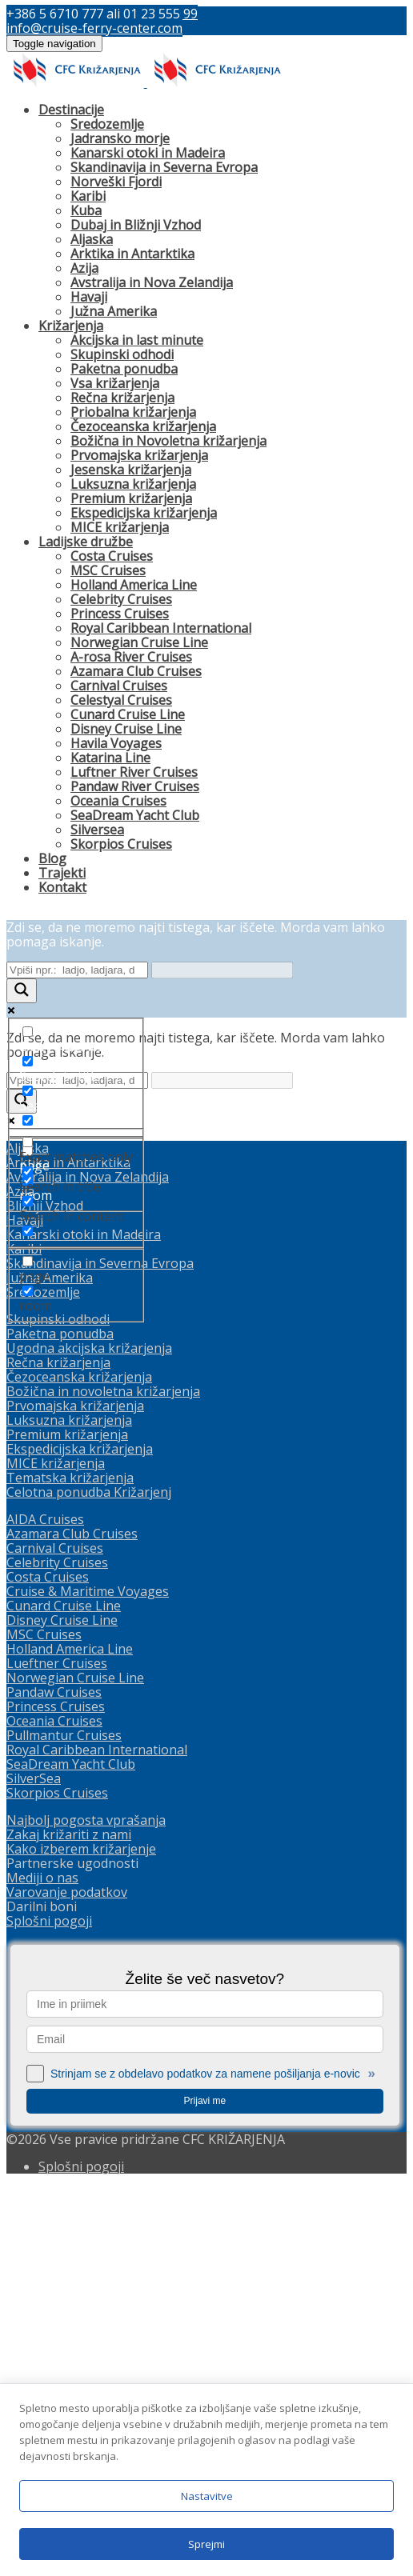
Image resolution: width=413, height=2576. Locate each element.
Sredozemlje (107, 124)
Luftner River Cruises (134, 772)
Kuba (86, 210)
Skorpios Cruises (121, 844)
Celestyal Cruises (121, 700)
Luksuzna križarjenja (133, 484)
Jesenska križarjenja (130, 469)
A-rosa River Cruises (131, 657)
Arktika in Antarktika (132, 253)
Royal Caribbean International (160, 628)
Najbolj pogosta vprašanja (86, 2209)
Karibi (88, 196)
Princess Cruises (119, 613)
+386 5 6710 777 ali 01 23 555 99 (102, 13)
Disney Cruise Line (126, 729)
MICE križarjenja (119, 527)
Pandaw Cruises (54, 2081)
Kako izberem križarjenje (81, 2237)
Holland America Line (133, 585)
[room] (27, 1180)
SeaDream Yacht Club (134, 815)
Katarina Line (110, 757)
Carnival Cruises (118, 685)
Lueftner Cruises (56, 2052)
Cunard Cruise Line (127, 714)
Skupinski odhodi (122, 354)
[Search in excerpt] (27, 1120)
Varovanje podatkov (66, 2281)
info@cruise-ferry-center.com (94, 28)
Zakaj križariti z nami (68, 2223)
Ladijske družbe (85, 541)
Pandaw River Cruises (134, 786)
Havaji (88, 297)
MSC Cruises (108, 570)
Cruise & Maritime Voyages (87, 1980)
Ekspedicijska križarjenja (143, 513)
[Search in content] (27, 1091)
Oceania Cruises (118, 801)
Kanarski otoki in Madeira (147, 153)
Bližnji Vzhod (44, 1594)
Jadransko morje (120, 138)
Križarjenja (70, 325)
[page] (27, 1151)
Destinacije (71, 109)
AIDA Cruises (45, 1908)
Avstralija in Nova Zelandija (151, 282)
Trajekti (62, 873)
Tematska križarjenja (70, 1866)
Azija (84, 268)
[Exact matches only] (27, 1031)
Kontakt (62, 887)
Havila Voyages (116, 743)
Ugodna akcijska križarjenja (89, 1737)
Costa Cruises (111, 556)
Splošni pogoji (49, 2309)
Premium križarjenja (131, 498)
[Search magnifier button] (21, 990)
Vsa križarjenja (114, 383)
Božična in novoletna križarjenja (103, 1780)
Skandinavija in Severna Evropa (164, 167)
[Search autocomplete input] (222, 970)
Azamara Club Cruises (136, 671)
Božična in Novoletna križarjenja (168, 441)
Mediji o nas (42, 2266)
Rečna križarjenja (122, 397)
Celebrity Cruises (121, 599)
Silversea (97, 829)
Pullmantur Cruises (64, 2124)
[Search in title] (27, 1061)
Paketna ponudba (124, 369)
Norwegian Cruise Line (139, 642)
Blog (52, 858)
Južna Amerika (113, 311)
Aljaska (91, 239)
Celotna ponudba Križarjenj (88, 1881)
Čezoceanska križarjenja (143, 426)
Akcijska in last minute (136, 340)
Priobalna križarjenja (133, 412)
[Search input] (77, 970)
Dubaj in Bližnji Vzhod (135, 225)
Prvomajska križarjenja (139, 455)
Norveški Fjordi (116, 181)
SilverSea (33, 2167)
